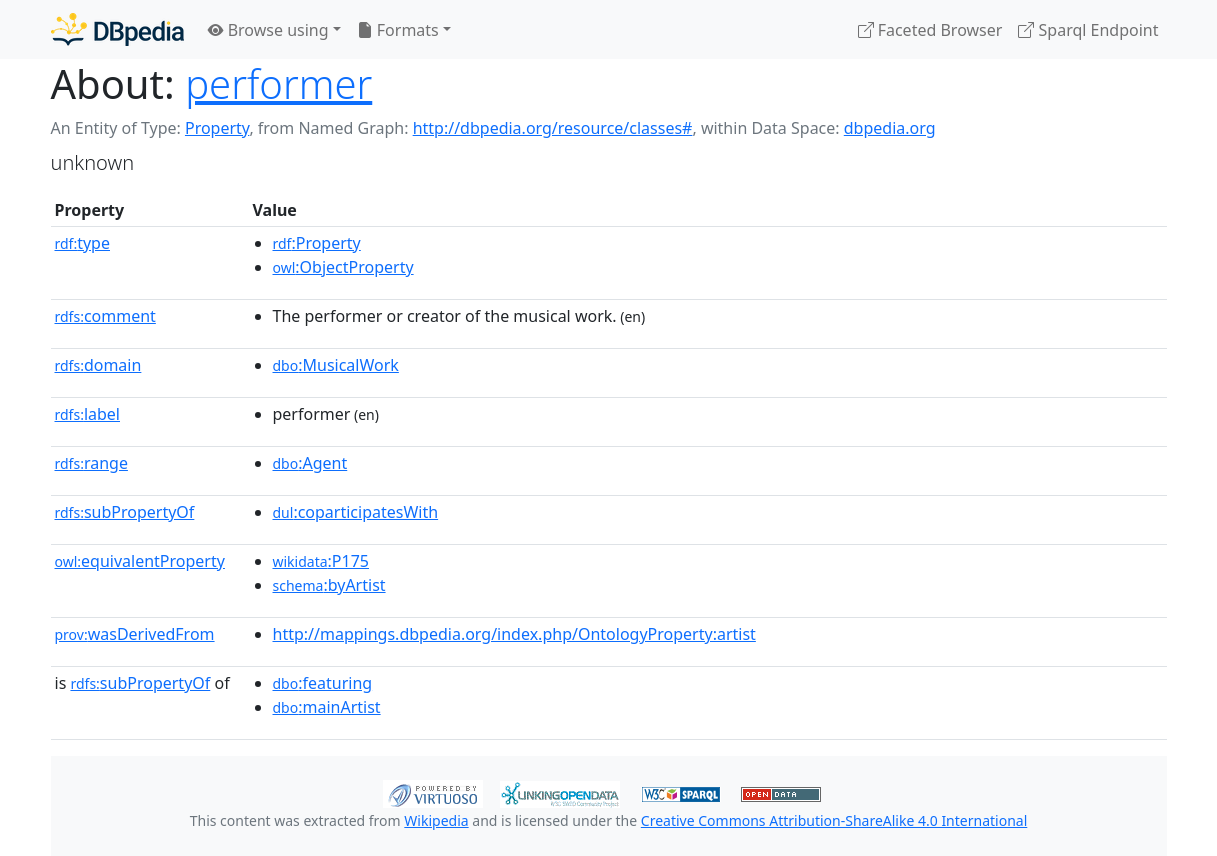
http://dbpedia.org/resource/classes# (553, 128)
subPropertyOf (125, 512)
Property (217, 128)
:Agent (310, 463)
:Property (317, 243)
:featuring (323, 683)
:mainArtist (327, 707)
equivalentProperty (140, 561)
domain (98, 365)
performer (278, 83)
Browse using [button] (268, 30)
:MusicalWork (336, 365)
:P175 (321, 561)
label (88, 414)
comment (105, 316)
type (83, 243)
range (91, 463)
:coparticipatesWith (356, 512)
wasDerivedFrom (135, 634)
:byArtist (329, 585)
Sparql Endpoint (1088, 30)
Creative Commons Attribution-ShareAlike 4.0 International (834, 820)
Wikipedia (436, 820)
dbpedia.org (890, 128)
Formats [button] (398, 30)
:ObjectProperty (343, 267)
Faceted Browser (930, 30)
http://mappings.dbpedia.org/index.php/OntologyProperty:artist (514, 634)
